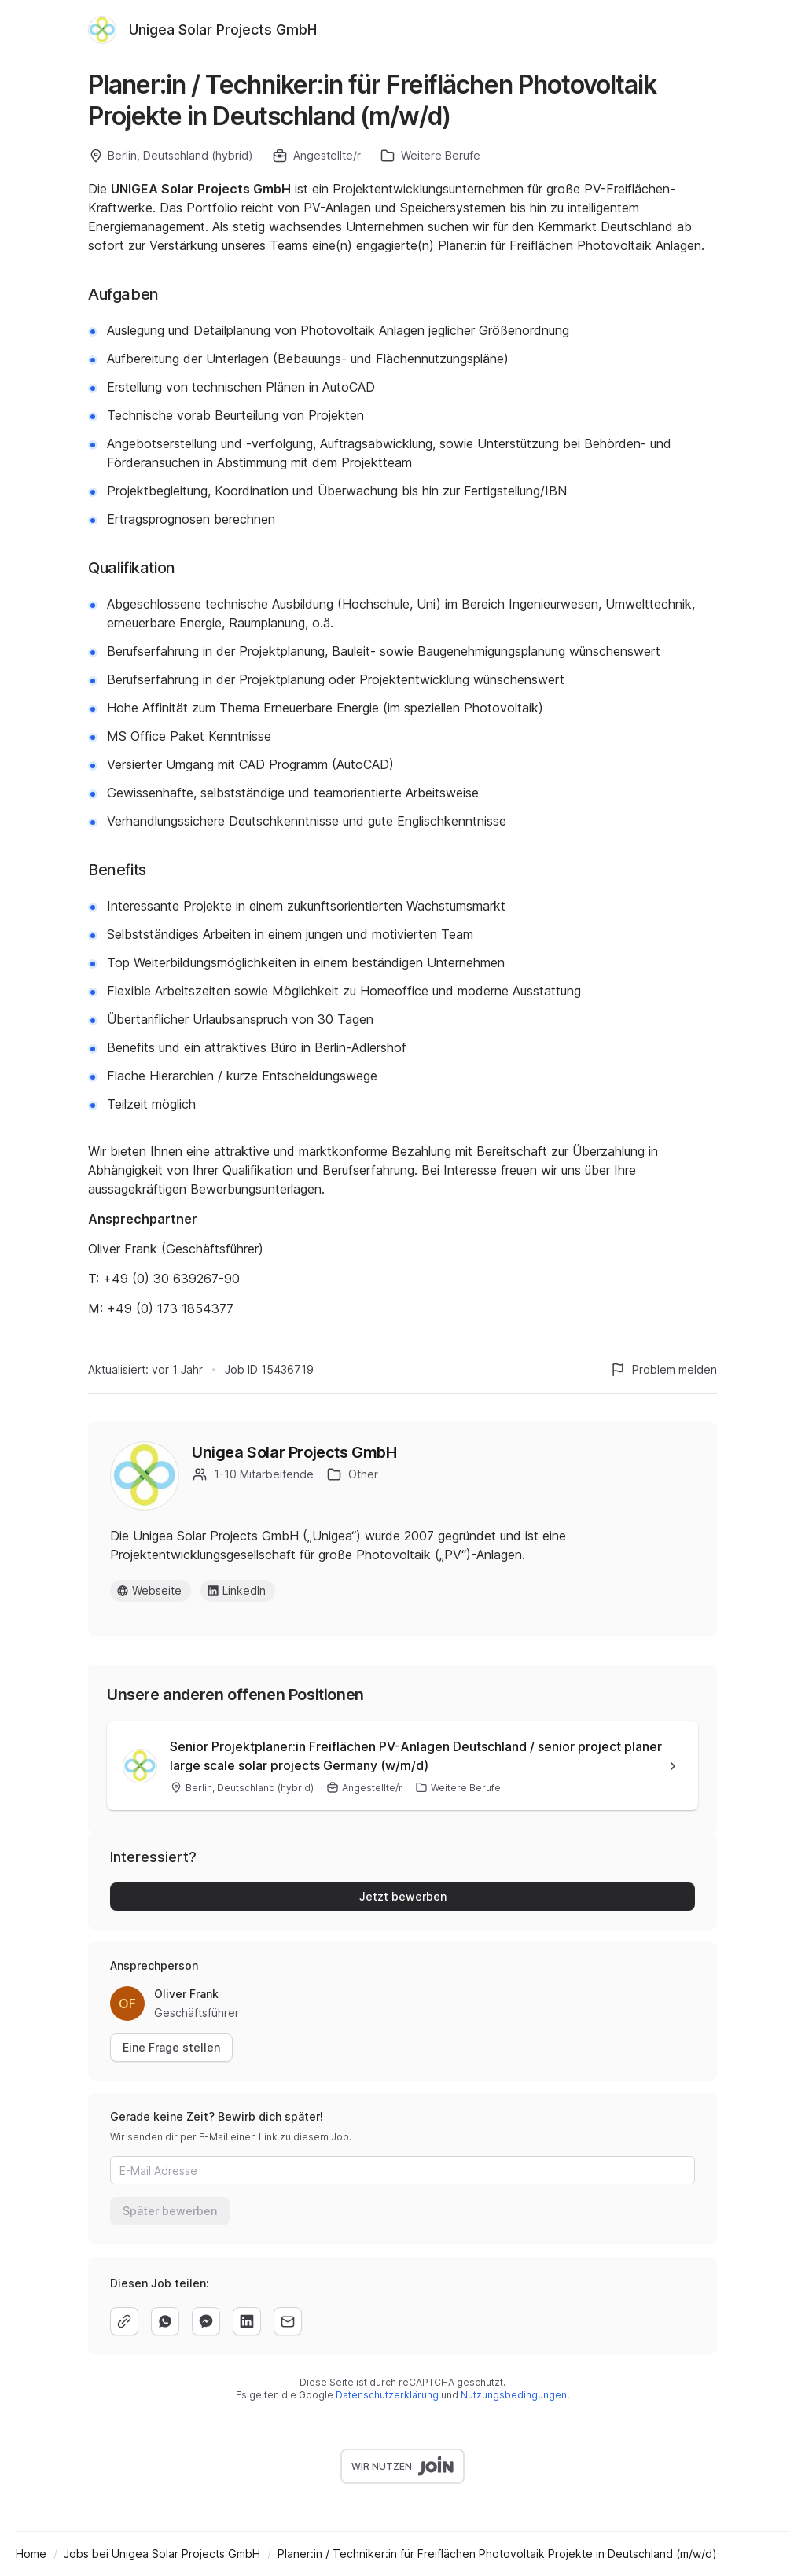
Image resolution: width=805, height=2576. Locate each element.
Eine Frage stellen (171, 2047)
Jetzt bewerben (403, 1896)
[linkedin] (247, 2321)
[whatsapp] (165, 2321)
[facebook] (206, 2321)
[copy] (124, 2321)
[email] (288, 2321)
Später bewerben (170, 2210)
